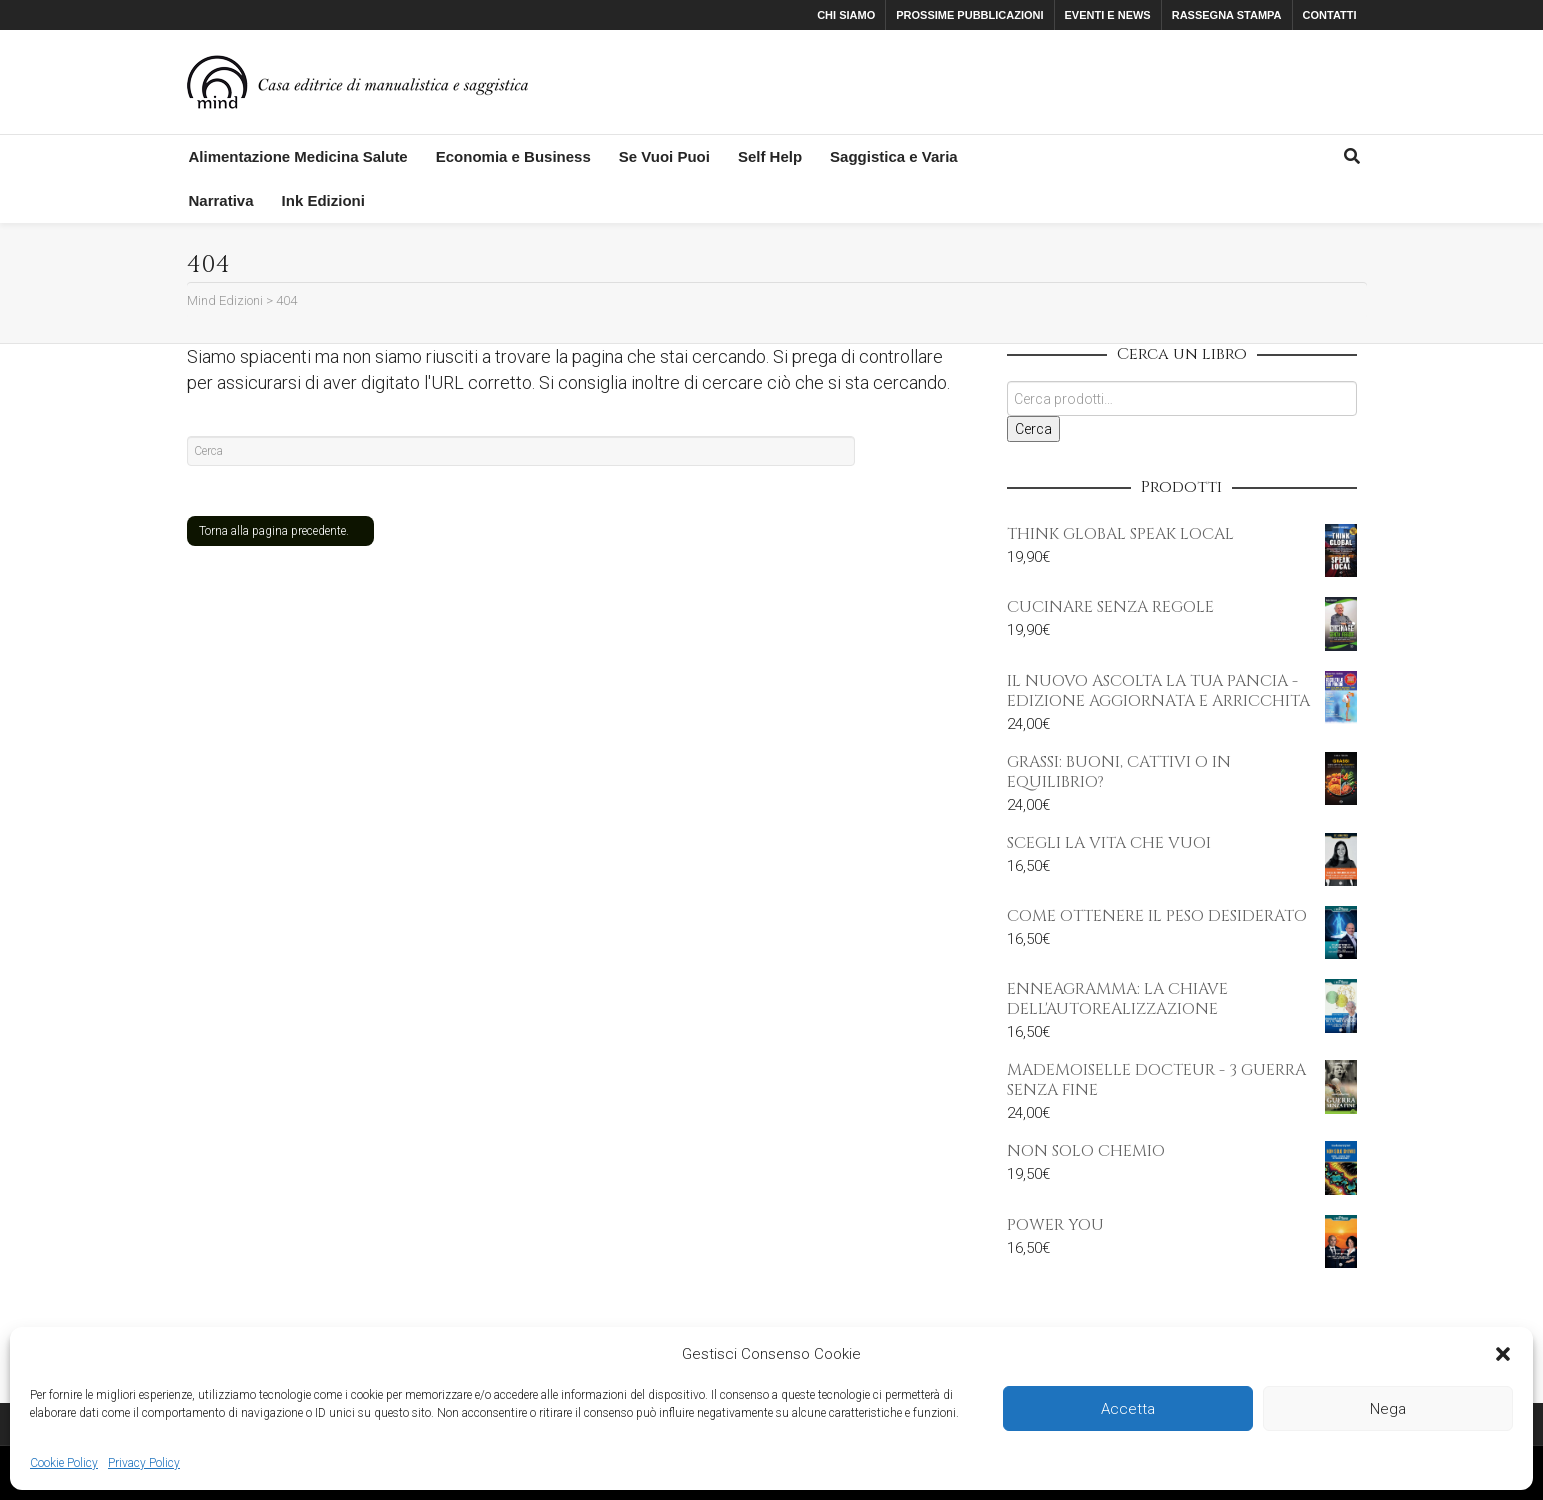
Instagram (311, 15)
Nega (1388, 1409)
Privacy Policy (144, 1463)
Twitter (282, 15)
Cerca (1033, 429)
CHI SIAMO (846, 15)
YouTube (340, 15)
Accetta (1128, 1409)
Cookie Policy (64, 1463)
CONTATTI (1330, 15)
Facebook (253, 15)
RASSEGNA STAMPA (1227, 15)
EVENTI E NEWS (1108, 15)
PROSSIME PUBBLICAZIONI (969, 15)
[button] (1503, 1354)
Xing (224, 15)
